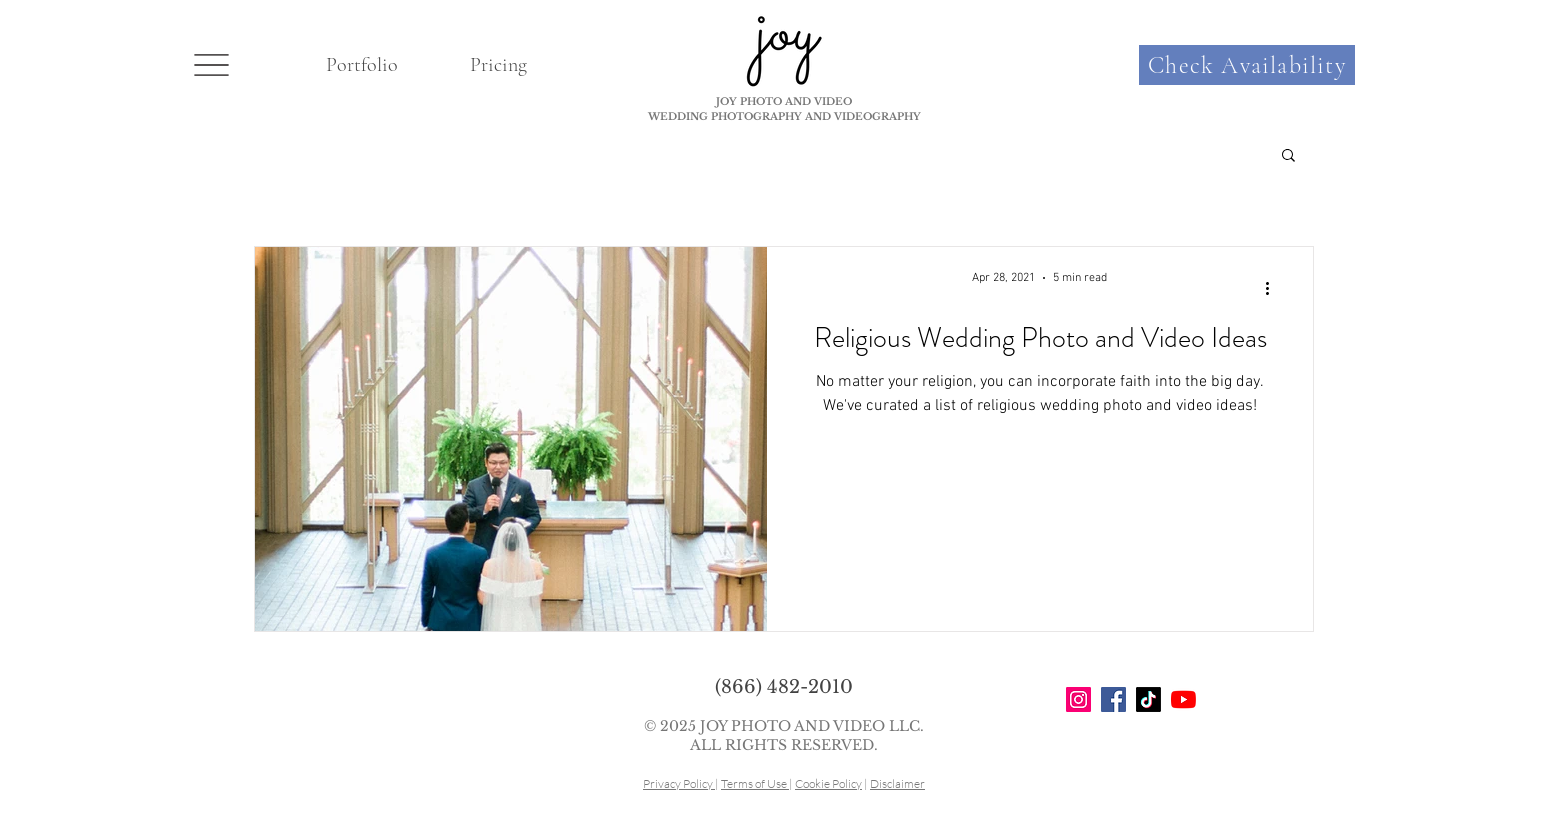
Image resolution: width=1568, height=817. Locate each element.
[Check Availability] (1247, 65)
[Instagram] (1078, 699)
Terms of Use (755, 783)
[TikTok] (1148, 699)
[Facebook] (1113, 699)
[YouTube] (1183, 699)
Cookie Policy (828, 783)
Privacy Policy (679, 783)
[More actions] (1274, 288)
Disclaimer (897, 783)
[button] (211, 65)
